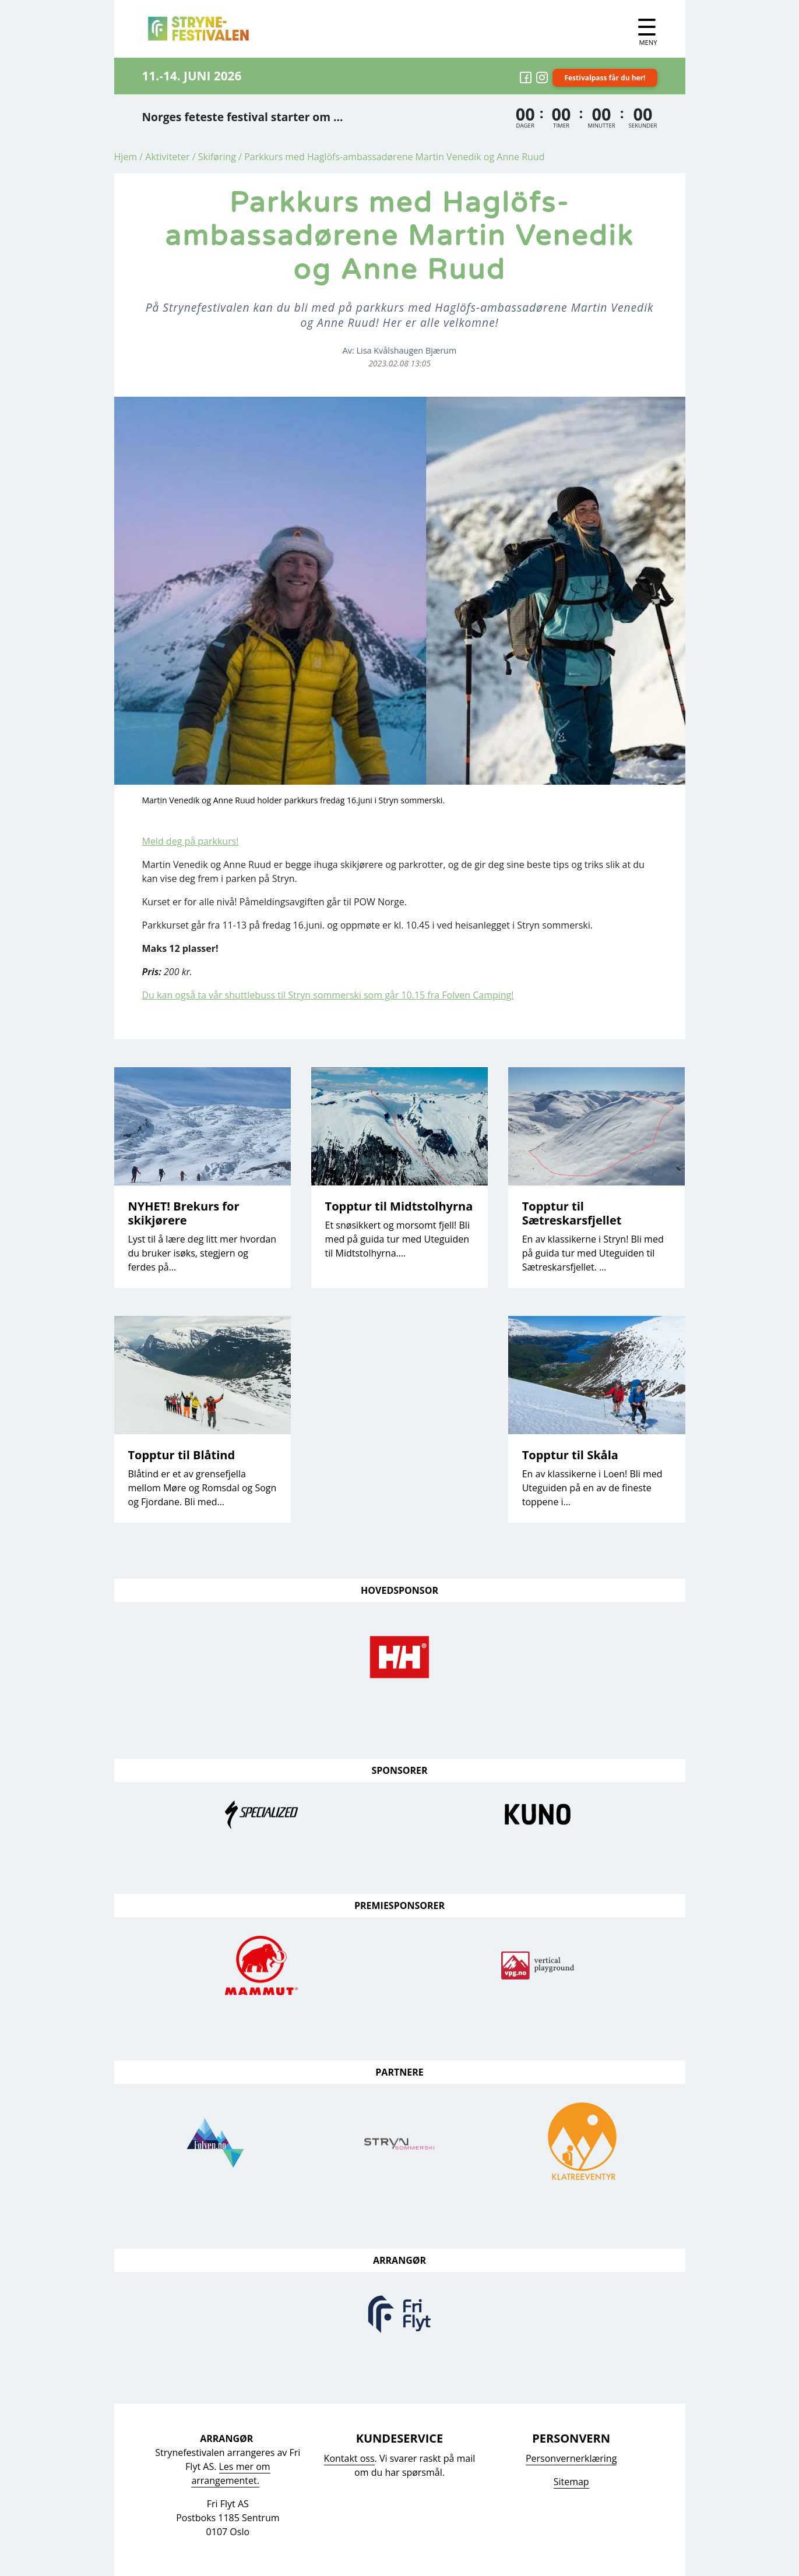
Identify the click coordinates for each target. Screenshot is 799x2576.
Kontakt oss (349, 2458)
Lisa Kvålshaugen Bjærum (407, 350)
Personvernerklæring (571, 2458)
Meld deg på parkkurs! (190, 841)
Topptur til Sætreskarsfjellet (572, 1213)
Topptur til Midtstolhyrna (399, 1206)
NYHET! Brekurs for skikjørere (184, 1213)
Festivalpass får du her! (604, 78)
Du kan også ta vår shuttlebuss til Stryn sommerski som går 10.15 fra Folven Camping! (328, 995)
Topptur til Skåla (570, 1455)
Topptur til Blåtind (181, 1455)
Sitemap (571, 2481)
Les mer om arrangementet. (230, 2473)
